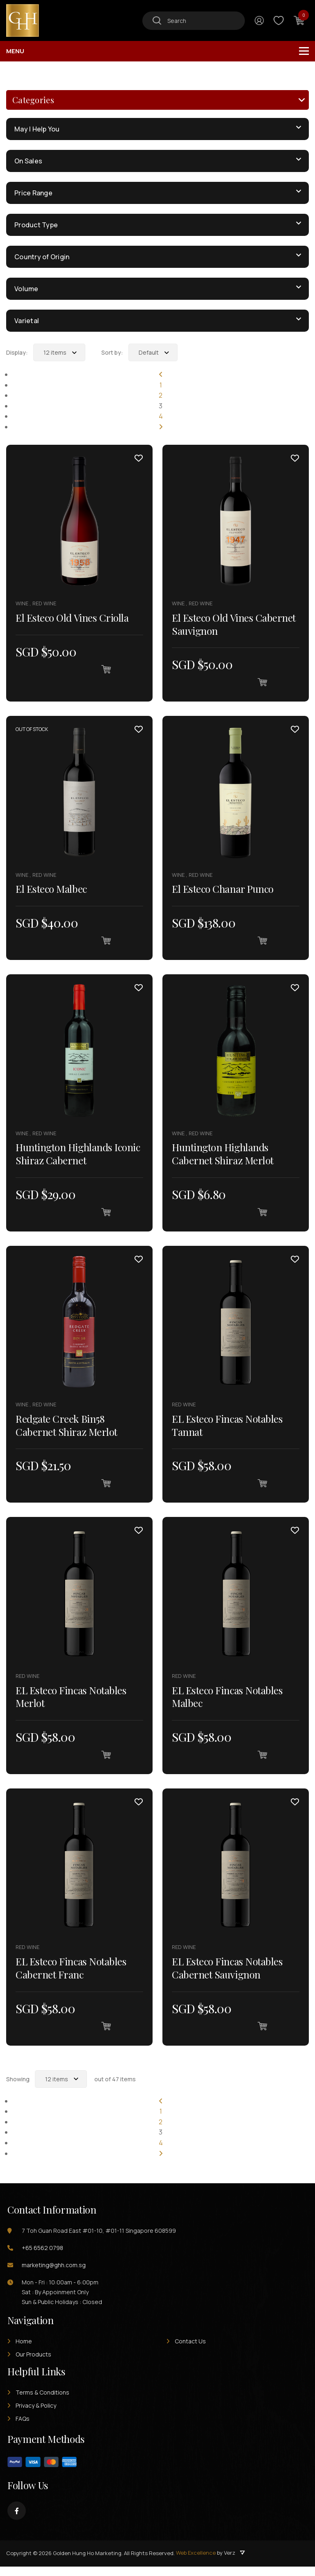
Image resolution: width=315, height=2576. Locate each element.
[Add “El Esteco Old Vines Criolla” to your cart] (106, 669)
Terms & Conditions (42, 2402)
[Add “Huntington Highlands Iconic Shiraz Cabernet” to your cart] (106, 1215)
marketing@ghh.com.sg (54, 2274)
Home (24, 2350)
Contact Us (190, 2350)
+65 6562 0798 (42, 2257)
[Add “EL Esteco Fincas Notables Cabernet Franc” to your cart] (106, 2034)
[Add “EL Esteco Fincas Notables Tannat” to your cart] (262, 1488)
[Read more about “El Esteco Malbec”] (106, 941)
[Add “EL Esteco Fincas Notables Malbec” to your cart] (262, 1761)
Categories (33, 99)
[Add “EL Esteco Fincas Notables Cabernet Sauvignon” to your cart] (262, 2034)
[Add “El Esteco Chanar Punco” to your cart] (262, 941)
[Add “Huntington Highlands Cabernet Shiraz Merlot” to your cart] (262, 1215)
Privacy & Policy (36, 2415)
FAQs (23, 2428)
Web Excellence (196, 2562)
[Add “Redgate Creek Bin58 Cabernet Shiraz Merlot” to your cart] (106, 1488)
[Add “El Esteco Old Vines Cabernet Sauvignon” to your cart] (262, 682)
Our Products (33, 2364)
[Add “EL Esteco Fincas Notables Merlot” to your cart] (106, 1761)
